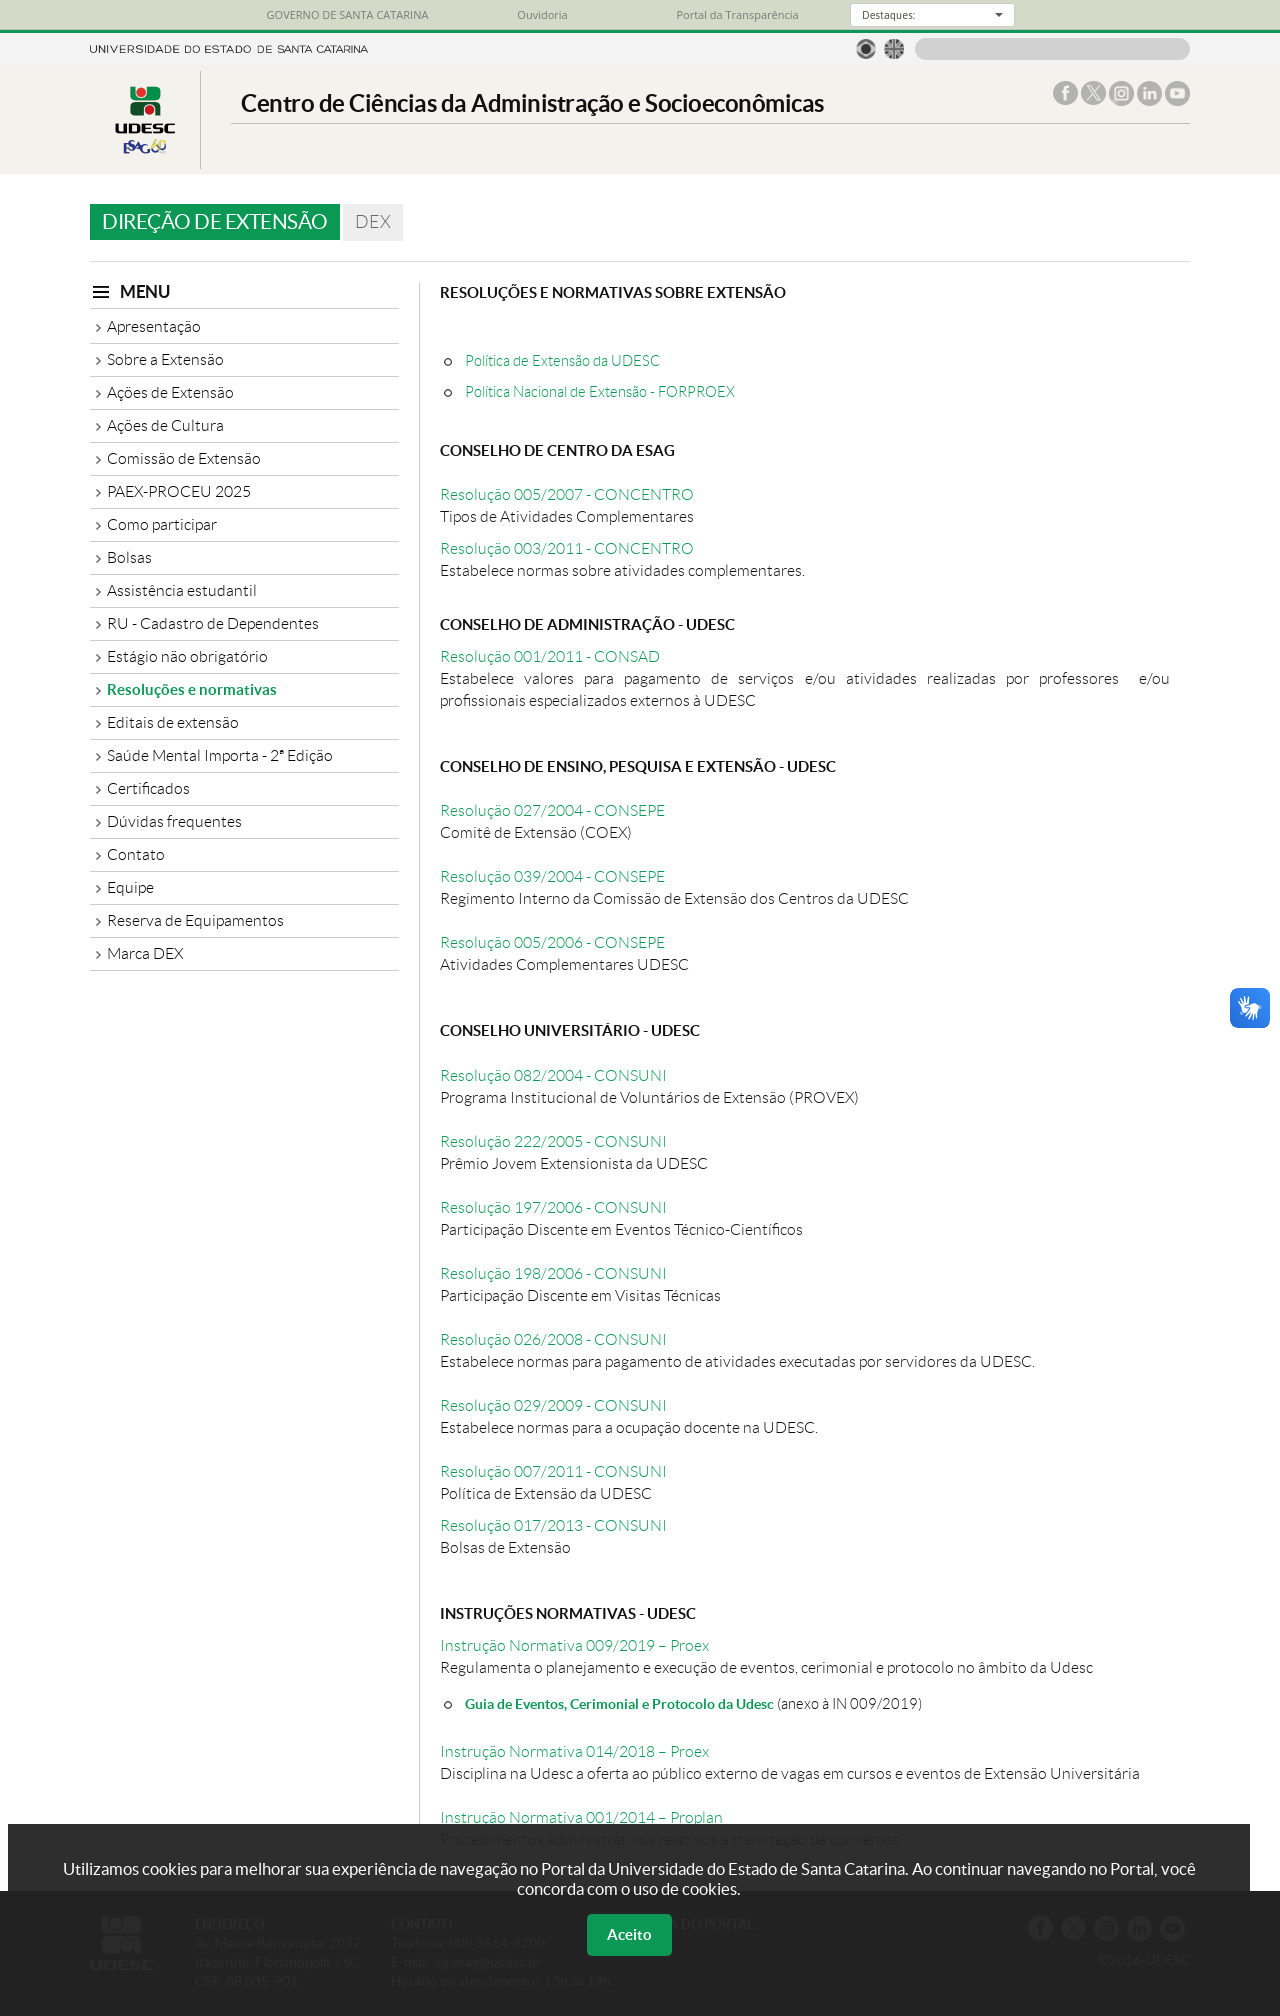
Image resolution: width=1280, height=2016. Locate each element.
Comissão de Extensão (184, 458)
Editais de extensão (173, 722)
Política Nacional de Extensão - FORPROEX (600, 391)
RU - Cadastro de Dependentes (213, 623)
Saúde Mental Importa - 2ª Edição (220, 755)
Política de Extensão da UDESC (562, 360)
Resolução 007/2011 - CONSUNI (553, 1471)
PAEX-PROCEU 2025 (179, 491)
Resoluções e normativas (192, 689)
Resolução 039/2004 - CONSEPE (552, 876)
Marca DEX (145, 953)
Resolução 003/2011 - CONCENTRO (567, 548)
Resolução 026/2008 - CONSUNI (553, 1339)
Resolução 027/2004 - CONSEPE (552, 810)
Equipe (130, 887)
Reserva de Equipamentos (195, 920)
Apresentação (154, 326)
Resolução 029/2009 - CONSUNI (553, 1405)
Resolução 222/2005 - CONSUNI (553, 1141)
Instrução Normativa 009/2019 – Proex (574, 1645)
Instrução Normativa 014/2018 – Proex (574, 1751)
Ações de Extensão (170, 392)
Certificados (148, 788)
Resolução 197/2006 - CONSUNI (553, 1207)
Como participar (162, 524)
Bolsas (129, 557)
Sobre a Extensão (165, 359)
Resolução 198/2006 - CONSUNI (553, 1273)
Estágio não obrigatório (187, 656)
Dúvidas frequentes (174, 821)
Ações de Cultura (165, 425)
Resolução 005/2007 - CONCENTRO (567, 494)
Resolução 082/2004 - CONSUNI (553, 1075)
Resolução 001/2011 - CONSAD (550, 656)
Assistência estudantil (182, 590)
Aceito (629, 1934)
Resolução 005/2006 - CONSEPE (552, 942)
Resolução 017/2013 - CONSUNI (553, 1525)
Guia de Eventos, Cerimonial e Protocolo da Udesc (619, 1703)
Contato (136, 854)
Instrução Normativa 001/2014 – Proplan (581, 1817)
